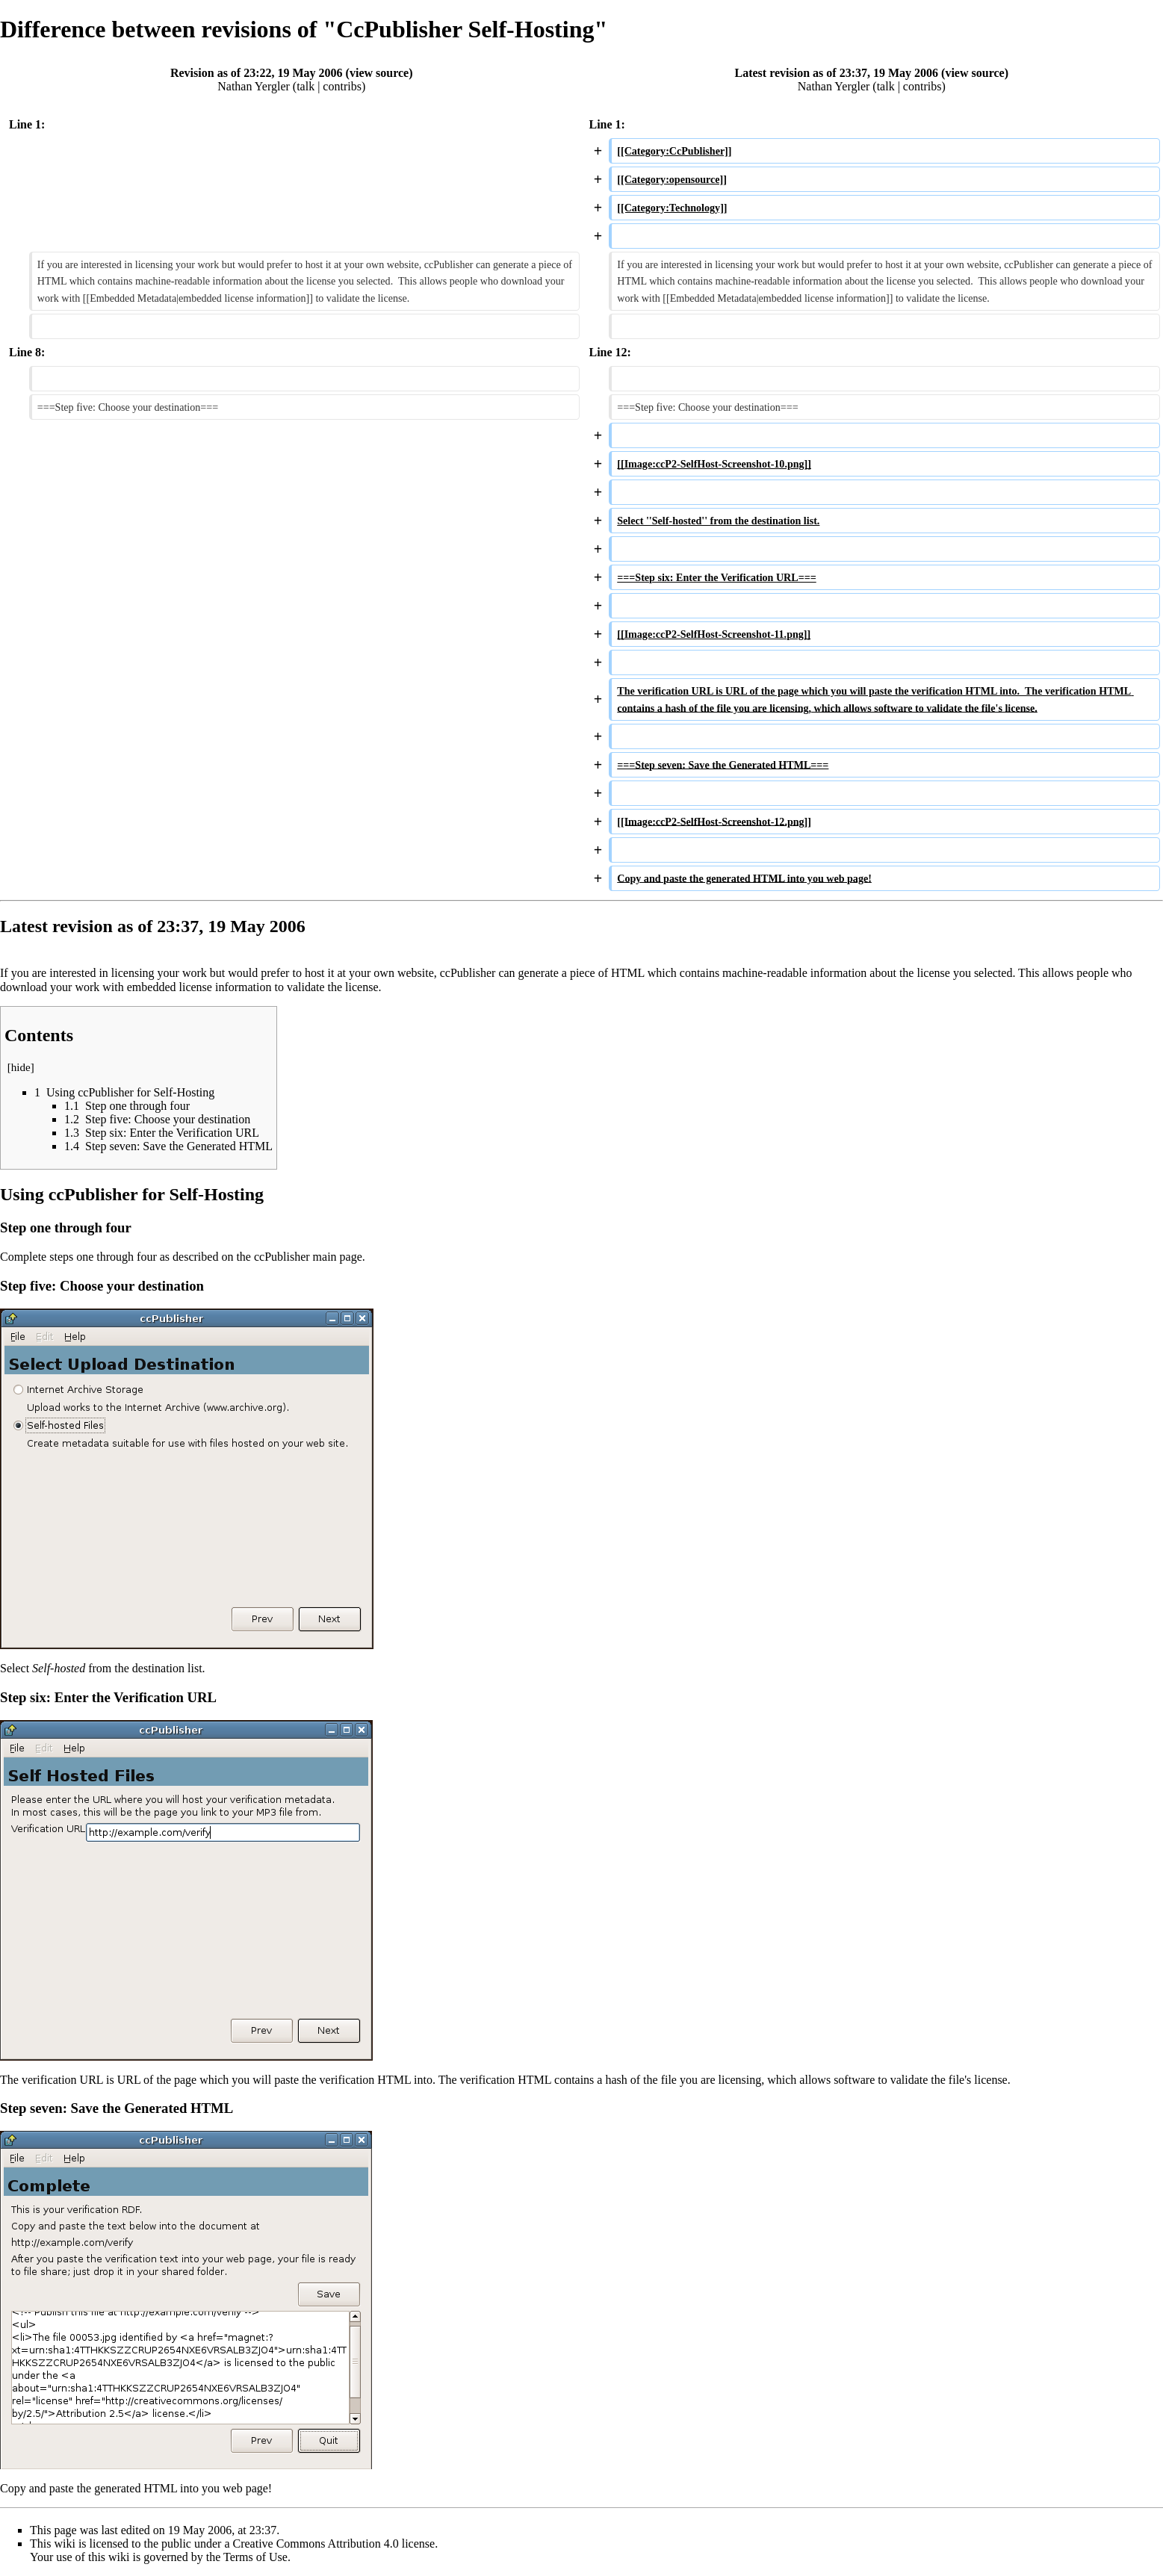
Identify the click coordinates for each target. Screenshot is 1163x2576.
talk (305, 86)
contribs (342, 86)
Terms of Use (255, 2557)
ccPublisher (282, 1256)
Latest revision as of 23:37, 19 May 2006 (837, 72)
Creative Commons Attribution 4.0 (316, 2543)
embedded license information (199, 987)
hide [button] (21, 1067)
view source (379, 72)
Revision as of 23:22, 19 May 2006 (256, 72)
